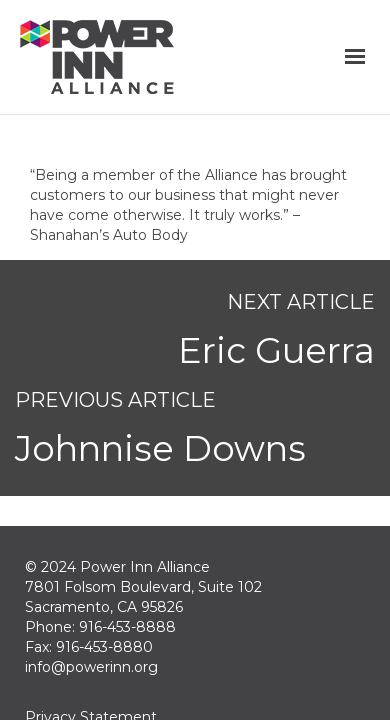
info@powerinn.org (91, 667)
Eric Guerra (276, 350)
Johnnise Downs (160, 448)
